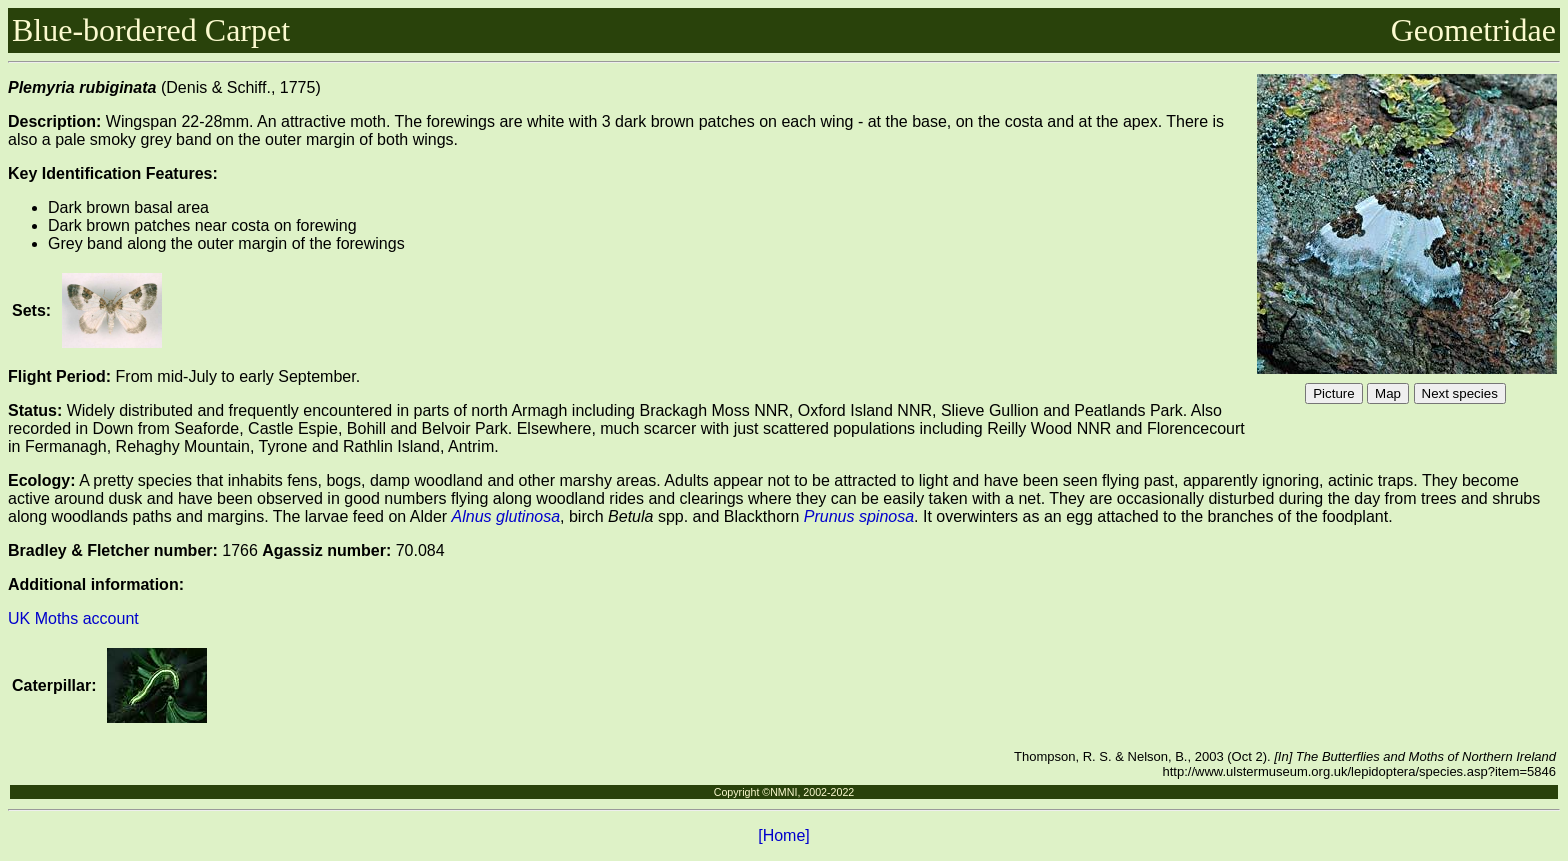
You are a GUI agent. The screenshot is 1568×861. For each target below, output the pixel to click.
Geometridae (1473, 30)
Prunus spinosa (859, 516)
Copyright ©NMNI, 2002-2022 (784, 792)
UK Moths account (73, 618)
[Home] (784, 835)
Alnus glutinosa (506, 516)
